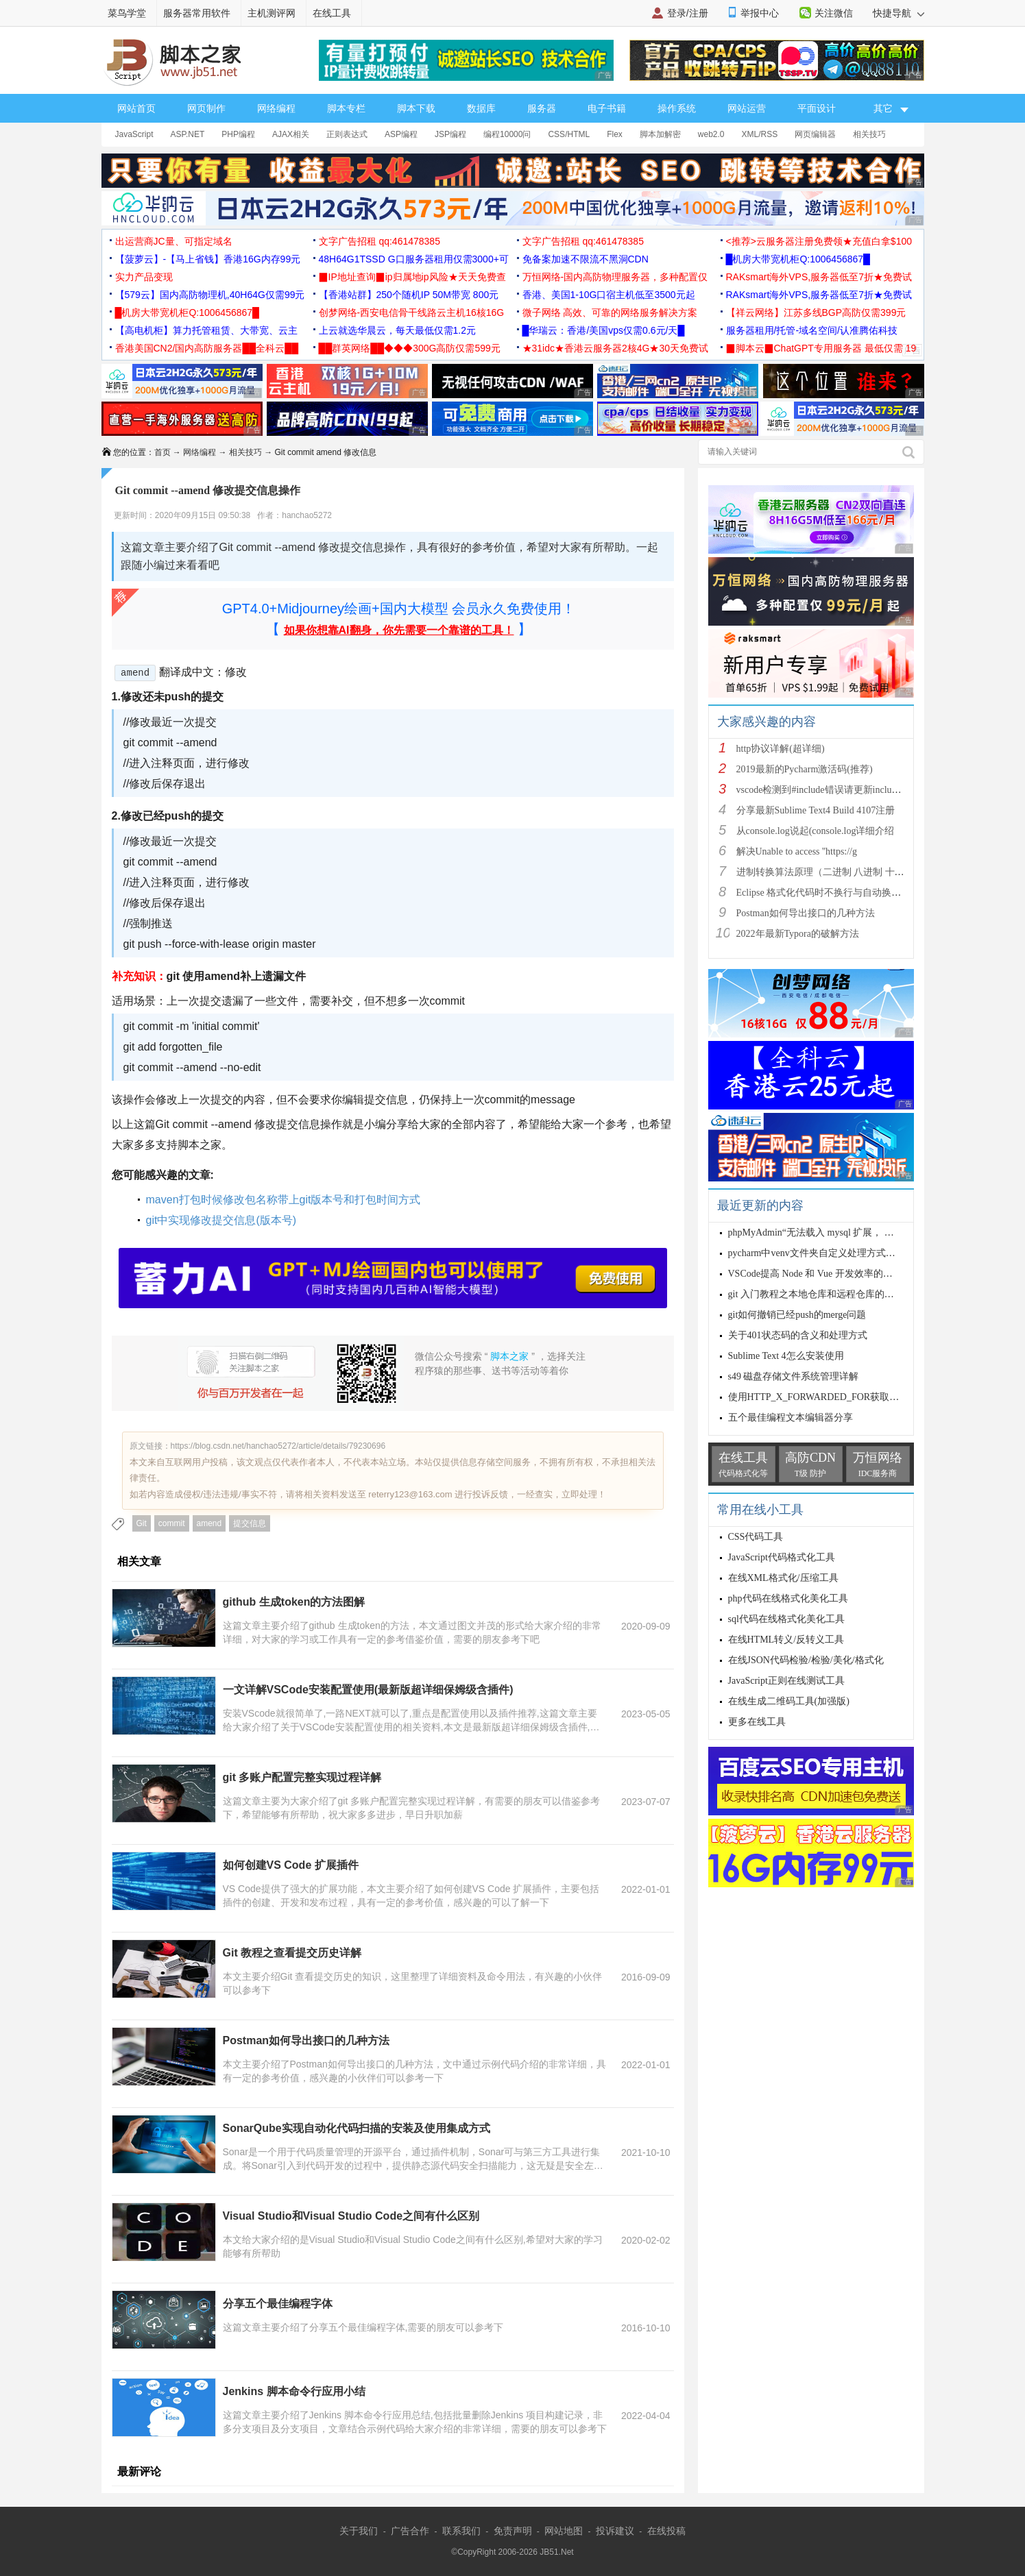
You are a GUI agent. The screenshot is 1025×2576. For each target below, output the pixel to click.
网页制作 (206, 108)
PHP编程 (238, 134)
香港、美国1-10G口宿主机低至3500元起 (608, 294)
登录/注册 (687, 13)
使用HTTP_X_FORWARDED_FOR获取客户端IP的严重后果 (851, 1397)
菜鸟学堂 (127, 13)
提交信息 (249, 1523)
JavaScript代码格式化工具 (781, 1557)
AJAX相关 (290, 134)
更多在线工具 (757, 1722)
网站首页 (136, 108)
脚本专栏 (346, 108)
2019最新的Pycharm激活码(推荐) (804, 769)
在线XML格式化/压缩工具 (783, 1578)
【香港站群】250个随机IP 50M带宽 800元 (409, 294)
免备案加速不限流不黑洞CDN (585, 259)
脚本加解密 (660, 134)
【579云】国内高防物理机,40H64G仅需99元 (210, 294)
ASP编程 (401, 134)
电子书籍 (607, 108)
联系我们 (461, 2530)
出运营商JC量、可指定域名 (173, 241)
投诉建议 (615, 2530)
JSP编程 (450, 134)
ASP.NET (188, 134)
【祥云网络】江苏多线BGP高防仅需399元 (816, 312)
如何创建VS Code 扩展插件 (291, 1865)
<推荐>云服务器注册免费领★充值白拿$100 (819, 241)
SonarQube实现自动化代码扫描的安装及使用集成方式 (356, 2128)
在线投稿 (666, 2530)
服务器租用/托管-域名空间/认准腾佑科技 (811, 330)
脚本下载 (416, 108)
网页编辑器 (815, 134)
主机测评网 (272, 13)
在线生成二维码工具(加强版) (788, 1701)
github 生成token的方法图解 (294, 1602)
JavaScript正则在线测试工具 (786, 1681)
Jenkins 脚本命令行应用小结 (294, 2391)
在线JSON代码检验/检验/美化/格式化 (806, 1660)
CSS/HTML (569, 134)
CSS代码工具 (756, 1537)
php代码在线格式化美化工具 (788, 1598)
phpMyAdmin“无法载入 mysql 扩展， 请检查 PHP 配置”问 (848, 1232)
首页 (162, 452)
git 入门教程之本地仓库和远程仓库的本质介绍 (825, 1294)
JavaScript (134, 134)
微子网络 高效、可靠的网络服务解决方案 (610, 312)
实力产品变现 (144, 276)
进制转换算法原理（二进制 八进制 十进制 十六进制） (850, 872)
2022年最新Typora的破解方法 (797, 934)
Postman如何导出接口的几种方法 (306, 2040)
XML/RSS (760, 134)
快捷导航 (898, 13)
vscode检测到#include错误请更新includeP (821, 790)
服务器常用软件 (196, 13)
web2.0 (711, 134)
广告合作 (410, 2530)
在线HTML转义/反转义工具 (786, 1639)
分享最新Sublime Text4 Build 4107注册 (815, 810)
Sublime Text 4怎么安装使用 (786, 1356)
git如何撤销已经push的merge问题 (797, 1315)
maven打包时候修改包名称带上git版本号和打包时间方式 (283, 1199)
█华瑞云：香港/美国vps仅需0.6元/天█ (603, 330)
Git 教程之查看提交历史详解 (292, 1953)
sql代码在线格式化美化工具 (786, 1619)
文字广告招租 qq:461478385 (379, 241)
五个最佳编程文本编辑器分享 (790, 1417)
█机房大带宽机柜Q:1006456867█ (798, 259)
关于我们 (358, 2530)
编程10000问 (507, 134)
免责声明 (513, 2530)
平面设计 (816, 108)
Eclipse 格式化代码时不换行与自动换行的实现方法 (843, 892)
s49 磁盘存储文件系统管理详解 (793, 1376)
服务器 (541, 108)
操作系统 (677, 108)
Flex (615, 134)
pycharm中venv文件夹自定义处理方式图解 (816, 1253)
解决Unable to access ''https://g (797, 851)
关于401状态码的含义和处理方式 (797, 1335)
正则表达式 (346, 134)
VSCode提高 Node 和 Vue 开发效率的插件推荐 (824, 1273)
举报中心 (759, 13)
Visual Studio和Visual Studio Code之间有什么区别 (351, 2216)
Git (141, 1523)
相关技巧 (869, 134)
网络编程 (276, 108)
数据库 (481, 108)
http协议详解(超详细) (780, 749)
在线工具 (332, 13)
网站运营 (746, 108)
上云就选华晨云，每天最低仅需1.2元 (397, 330)
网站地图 (563, 2530)
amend (209, 1523)
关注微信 (834, 13)
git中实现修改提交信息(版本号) (221, 1220)
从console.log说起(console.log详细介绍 (815, 831)
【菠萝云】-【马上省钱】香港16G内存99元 (208, 259)
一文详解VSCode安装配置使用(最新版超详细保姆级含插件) (368, 1689)
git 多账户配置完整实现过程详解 (302, 1777)
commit (171, 1523)
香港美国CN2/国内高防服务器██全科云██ (207, 348)
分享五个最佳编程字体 (278, 2303)
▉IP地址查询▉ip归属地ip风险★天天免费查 (412, 276)
